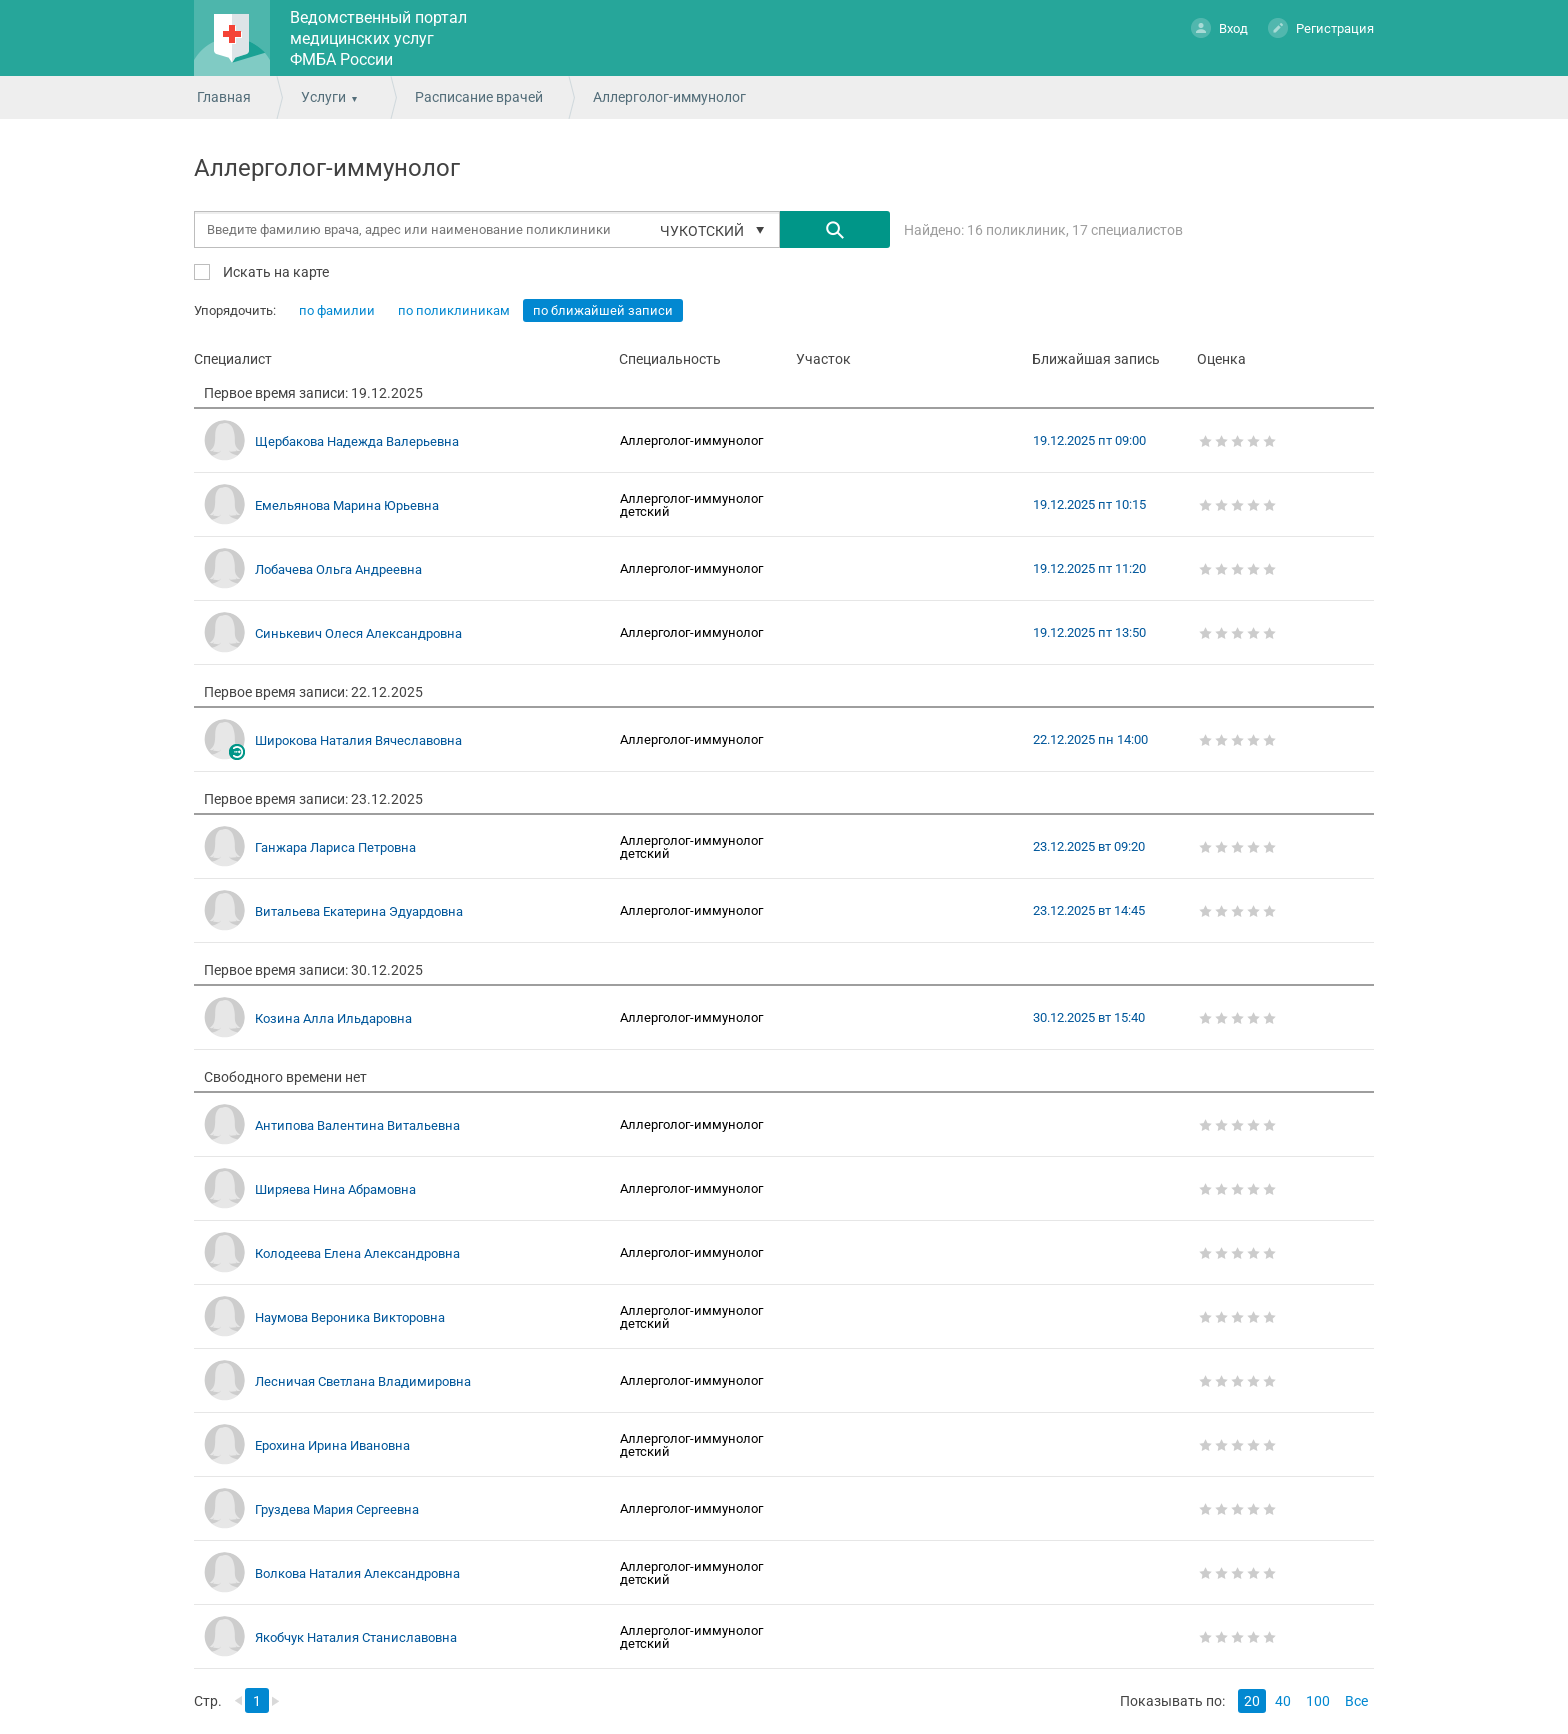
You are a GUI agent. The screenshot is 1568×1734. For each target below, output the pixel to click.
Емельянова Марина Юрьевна (347, 505)
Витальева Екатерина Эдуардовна (359, 911)
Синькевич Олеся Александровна (358, 633)
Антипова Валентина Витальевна (357, 1125)
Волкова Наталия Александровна (357, 1573)
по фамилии (337, 310)
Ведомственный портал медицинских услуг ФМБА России (378, 38)
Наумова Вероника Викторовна (350, 1317)
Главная (224, 97)
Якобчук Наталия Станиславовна (356, 1637)
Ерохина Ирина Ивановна (332, 1445)
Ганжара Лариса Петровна (335, 847)
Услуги (323, 97)
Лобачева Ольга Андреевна (338, 569)
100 (1318, 1701)
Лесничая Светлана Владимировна (363, 1381)
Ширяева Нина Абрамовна (335, 1189)
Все (1356, 1701)
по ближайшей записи (603, 310)
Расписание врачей (479, 97)
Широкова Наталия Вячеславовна (358, 740)
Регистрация (1321, 27)
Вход (1219, 27)
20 (1252, 1701)
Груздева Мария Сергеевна (337, 1509)
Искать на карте (274, 271)
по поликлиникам (454, 310)
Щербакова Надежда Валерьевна (357, 441)
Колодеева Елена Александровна (357, 1253)
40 (1283, 1701)
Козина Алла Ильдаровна (333, 1018)
